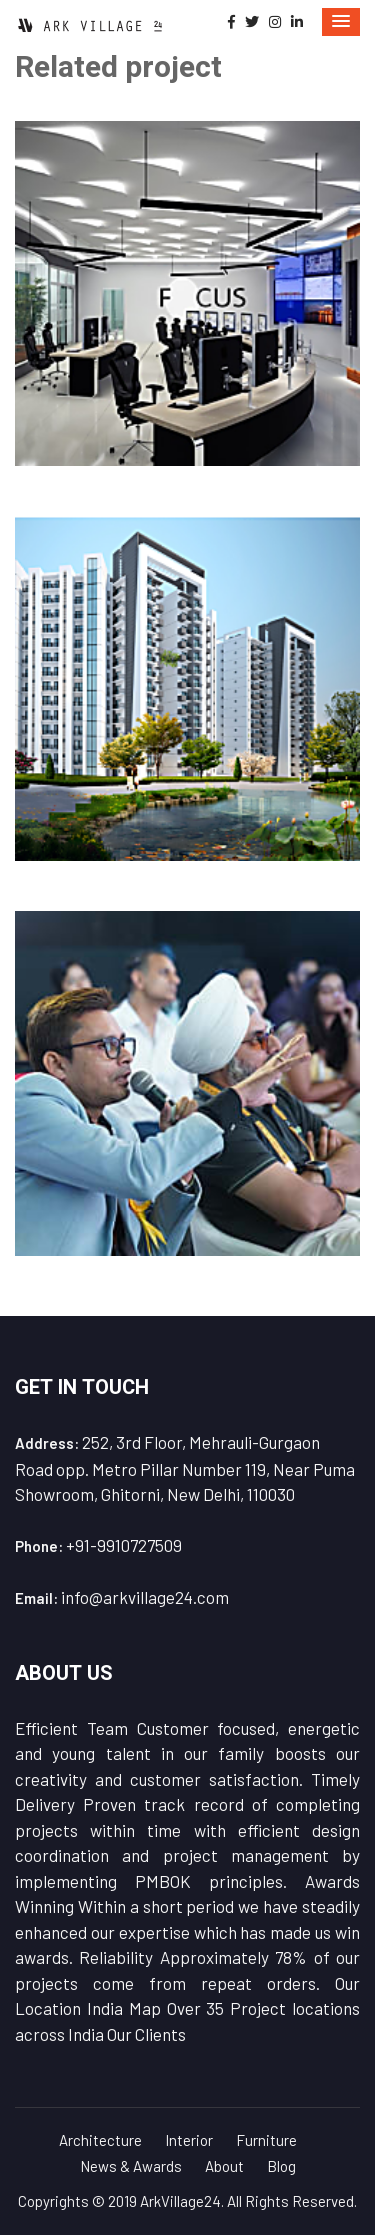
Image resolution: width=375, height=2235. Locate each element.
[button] (341, 22)
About (224, 2166)
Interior (189, 2140)
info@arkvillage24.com (145, 1597)
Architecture (100, 2140)
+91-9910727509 (124, 1545)
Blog (281, 2166)
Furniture (266, 2140)
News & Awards (131, 2166)
